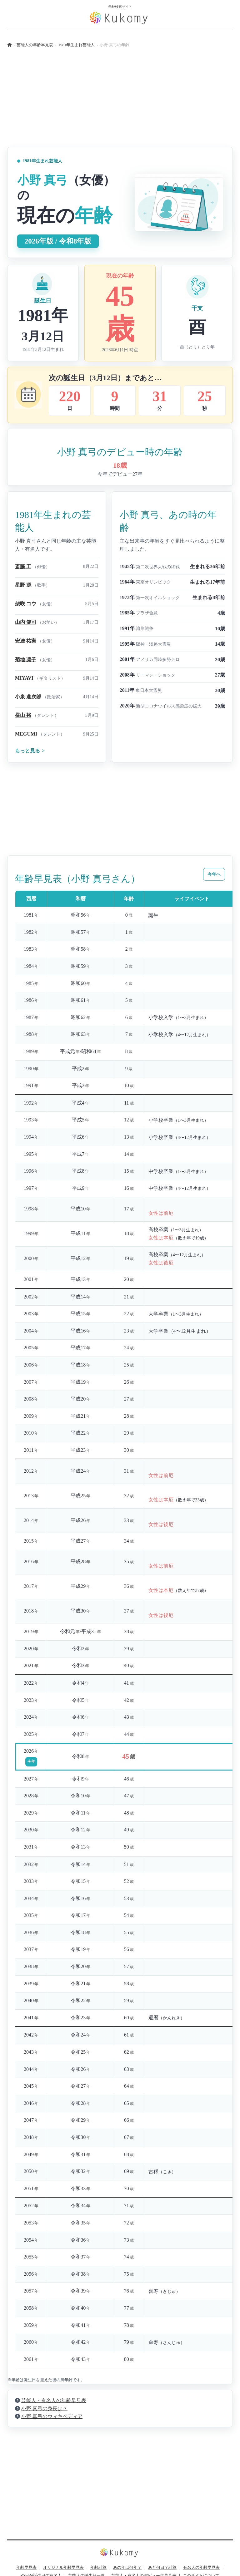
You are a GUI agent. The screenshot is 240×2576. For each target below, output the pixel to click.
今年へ (214, 874)
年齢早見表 (26, 2567)
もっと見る (30, 751)
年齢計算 (98, 2567)
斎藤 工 (23, 566)
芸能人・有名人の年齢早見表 (53, 2400)
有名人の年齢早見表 (201, 2567)
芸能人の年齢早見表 (35, 45)
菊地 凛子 (25, 659)
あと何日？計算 (162, 2567)
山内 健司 (25, 622)
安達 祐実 (25, 640)
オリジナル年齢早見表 (63, 2567)
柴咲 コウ (25, 603)
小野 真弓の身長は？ (44, 2408)
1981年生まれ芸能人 (76, 45)
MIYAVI (24, 678)
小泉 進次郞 (28, 696)
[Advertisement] (120, 103)
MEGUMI (26, 733)
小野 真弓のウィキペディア (51, 2416)
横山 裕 (23, 715)
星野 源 (23, 585)
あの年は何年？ (127, 2567)
